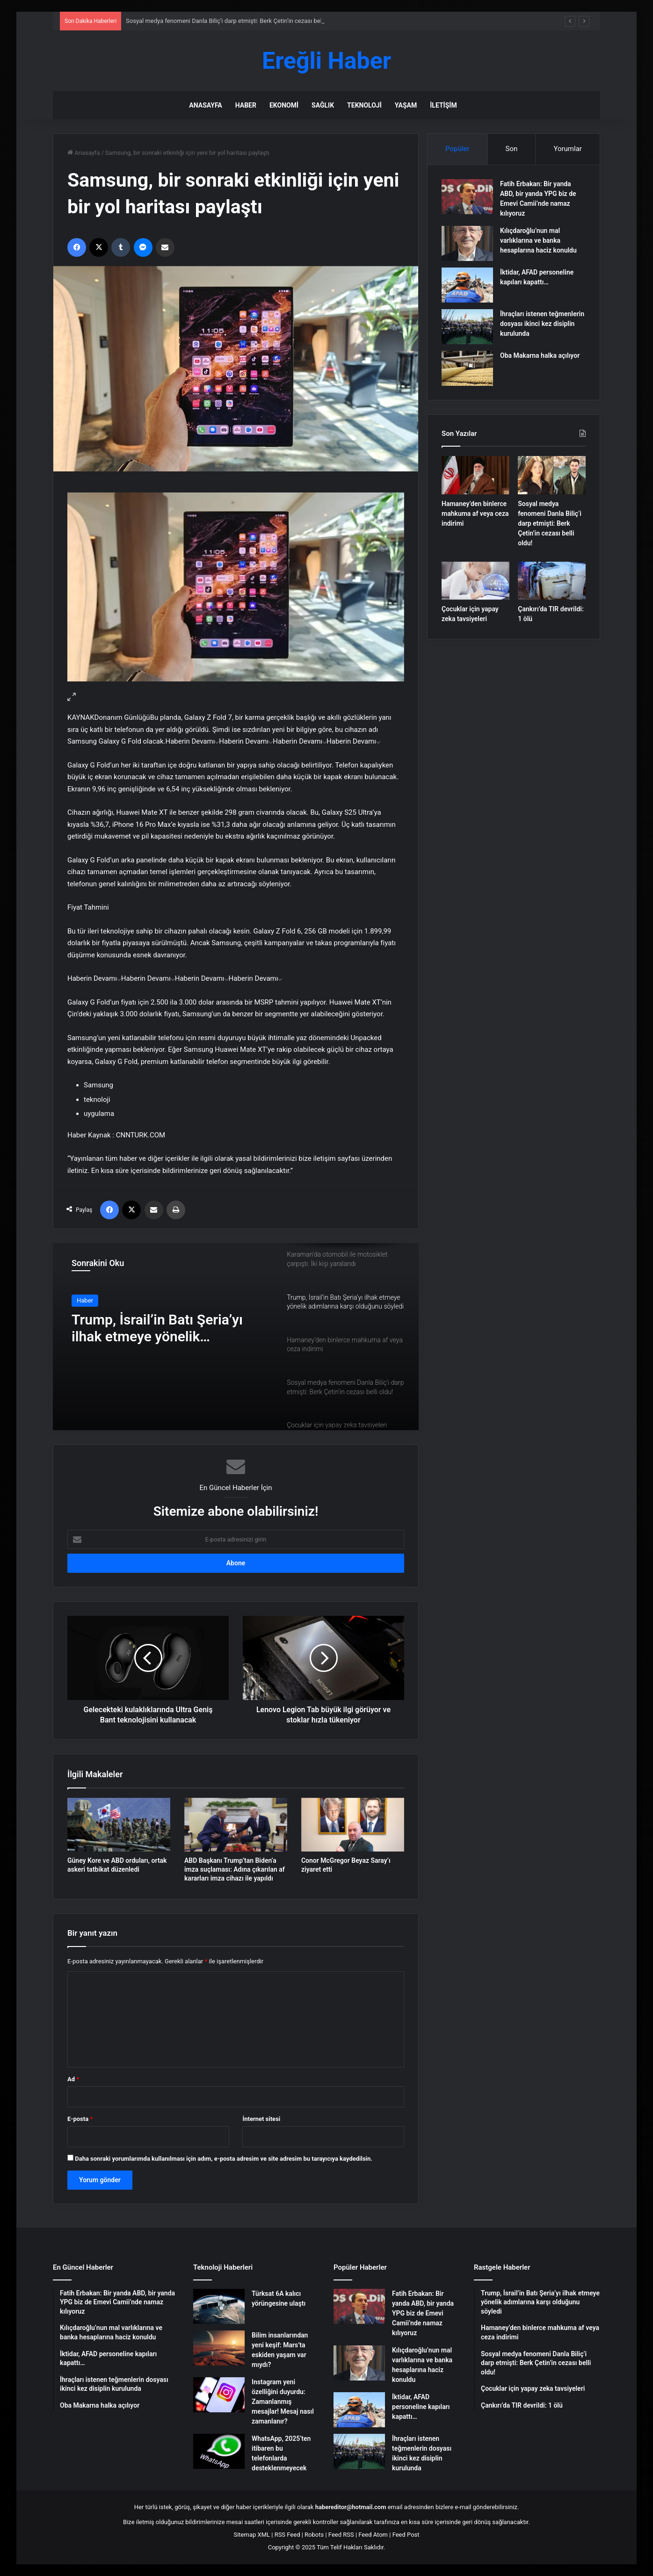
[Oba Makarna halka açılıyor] (467, 368)
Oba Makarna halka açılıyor (540, 355)
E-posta (80, 2118)
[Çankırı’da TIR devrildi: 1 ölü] (552, 581)
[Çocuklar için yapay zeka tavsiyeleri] (475, 581)
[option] (236, 1336)
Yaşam (406, 105)
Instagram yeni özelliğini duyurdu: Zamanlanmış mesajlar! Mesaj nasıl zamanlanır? (283, 2401)
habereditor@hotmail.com (350, 2507)
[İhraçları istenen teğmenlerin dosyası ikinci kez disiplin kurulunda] (467, 326)
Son (512, 149)
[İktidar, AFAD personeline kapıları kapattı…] (467, 285)
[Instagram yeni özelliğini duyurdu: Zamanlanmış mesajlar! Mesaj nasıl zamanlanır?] (219, 2394)
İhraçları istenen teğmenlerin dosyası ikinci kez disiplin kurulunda (542, 323)
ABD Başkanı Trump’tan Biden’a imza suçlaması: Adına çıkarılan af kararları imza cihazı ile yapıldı (234, 1869)
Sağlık (323, 105)
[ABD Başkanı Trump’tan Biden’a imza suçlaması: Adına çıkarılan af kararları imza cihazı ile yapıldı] (235, 1825)
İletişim (443, 105)
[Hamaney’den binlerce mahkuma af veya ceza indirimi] (475, 475)
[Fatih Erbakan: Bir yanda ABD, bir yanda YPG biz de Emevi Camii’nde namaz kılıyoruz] (467, 196)
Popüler (457, 149)
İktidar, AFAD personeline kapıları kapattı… (421, 2406)
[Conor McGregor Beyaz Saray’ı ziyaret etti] (352, 1825)
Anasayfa (205, 105)
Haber (245, 105)
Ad (73, 2079)
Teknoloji (364, 105)
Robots (314, 2534)
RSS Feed (287, 2534)
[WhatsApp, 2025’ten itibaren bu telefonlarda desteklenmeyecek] (219, 2451)
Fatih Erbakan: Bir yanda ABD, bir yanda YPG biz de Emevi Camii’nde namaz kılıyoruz (423, 2313)
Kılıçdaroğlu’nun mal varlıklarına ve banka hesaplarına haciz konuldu (538, 240)
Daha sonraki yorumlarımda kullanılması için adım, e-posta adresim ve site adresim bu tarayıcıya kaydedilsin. (223, 2158)
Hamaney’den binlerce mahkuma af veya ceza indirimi (475, 513)
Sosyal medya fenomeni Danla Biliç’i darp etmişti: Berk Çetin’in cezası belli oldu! (233, 20)
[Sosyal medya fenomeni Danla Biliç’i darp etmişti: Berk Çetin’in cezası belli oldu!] (552, 475)
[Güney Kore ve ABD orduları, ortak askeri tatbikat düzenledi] (118, 1825)
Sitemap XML (251, 2534)
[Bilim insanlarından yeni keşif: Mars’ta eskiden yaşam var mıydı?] (219, 2348)
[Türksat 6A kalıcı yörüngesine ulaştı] (219, 2306)
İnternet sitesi (261, 2118)
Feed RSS (341, 2534)
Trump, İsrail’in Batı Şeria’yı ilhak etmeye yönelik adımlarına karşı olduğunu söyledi (157, 1328)
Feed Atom (373, 2534)
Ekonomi (283, 105)
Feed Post (406, 2534)
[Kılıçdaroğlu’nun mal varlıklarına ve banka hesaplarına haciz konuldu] (467, 243)
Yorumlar (567, 149)
